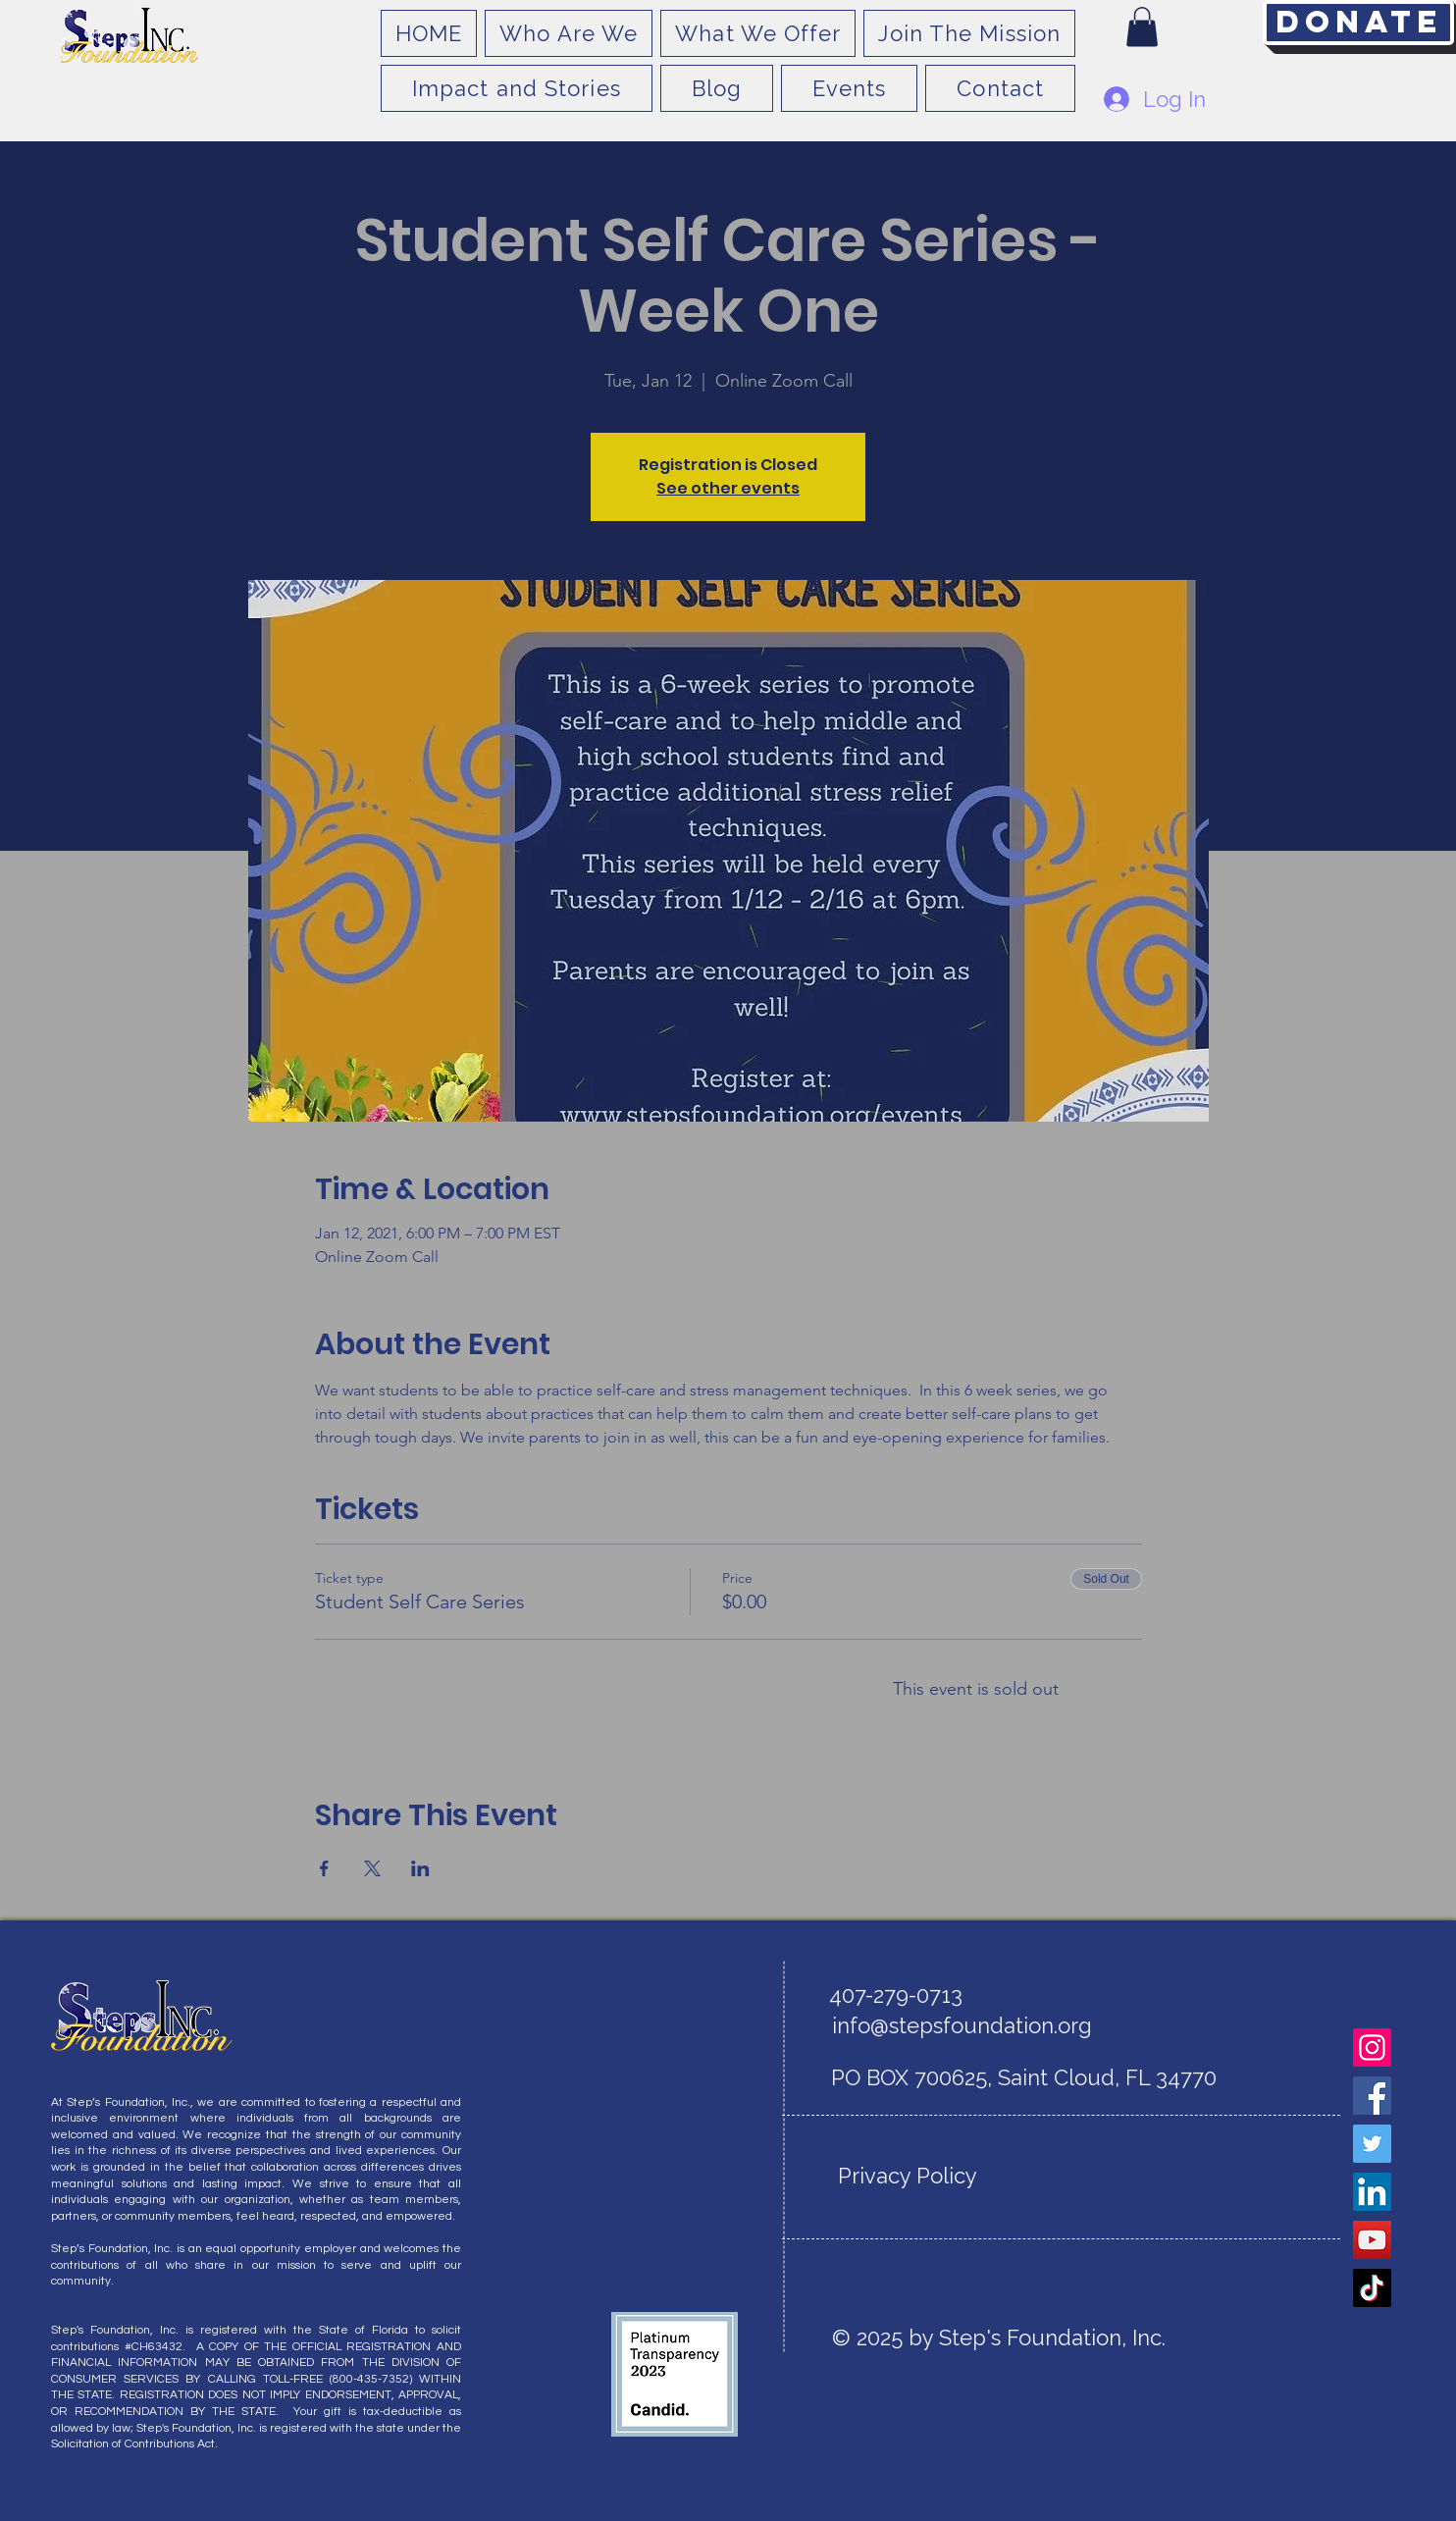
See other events (728, 488)
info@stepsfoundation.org (962, 2025)
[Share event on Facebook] (324, 1868)
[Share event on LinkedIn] (420, 1868)
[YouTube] (1372, 2240)
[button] (1142, 27)
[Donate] (1358, 22)
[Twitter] (1372, 2144)
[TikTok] (1372, 2288)
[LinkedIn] (1372, 2192)
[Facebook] (1372, 2095)
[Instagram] (1372, 2047)
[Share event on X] (372, 1868)
